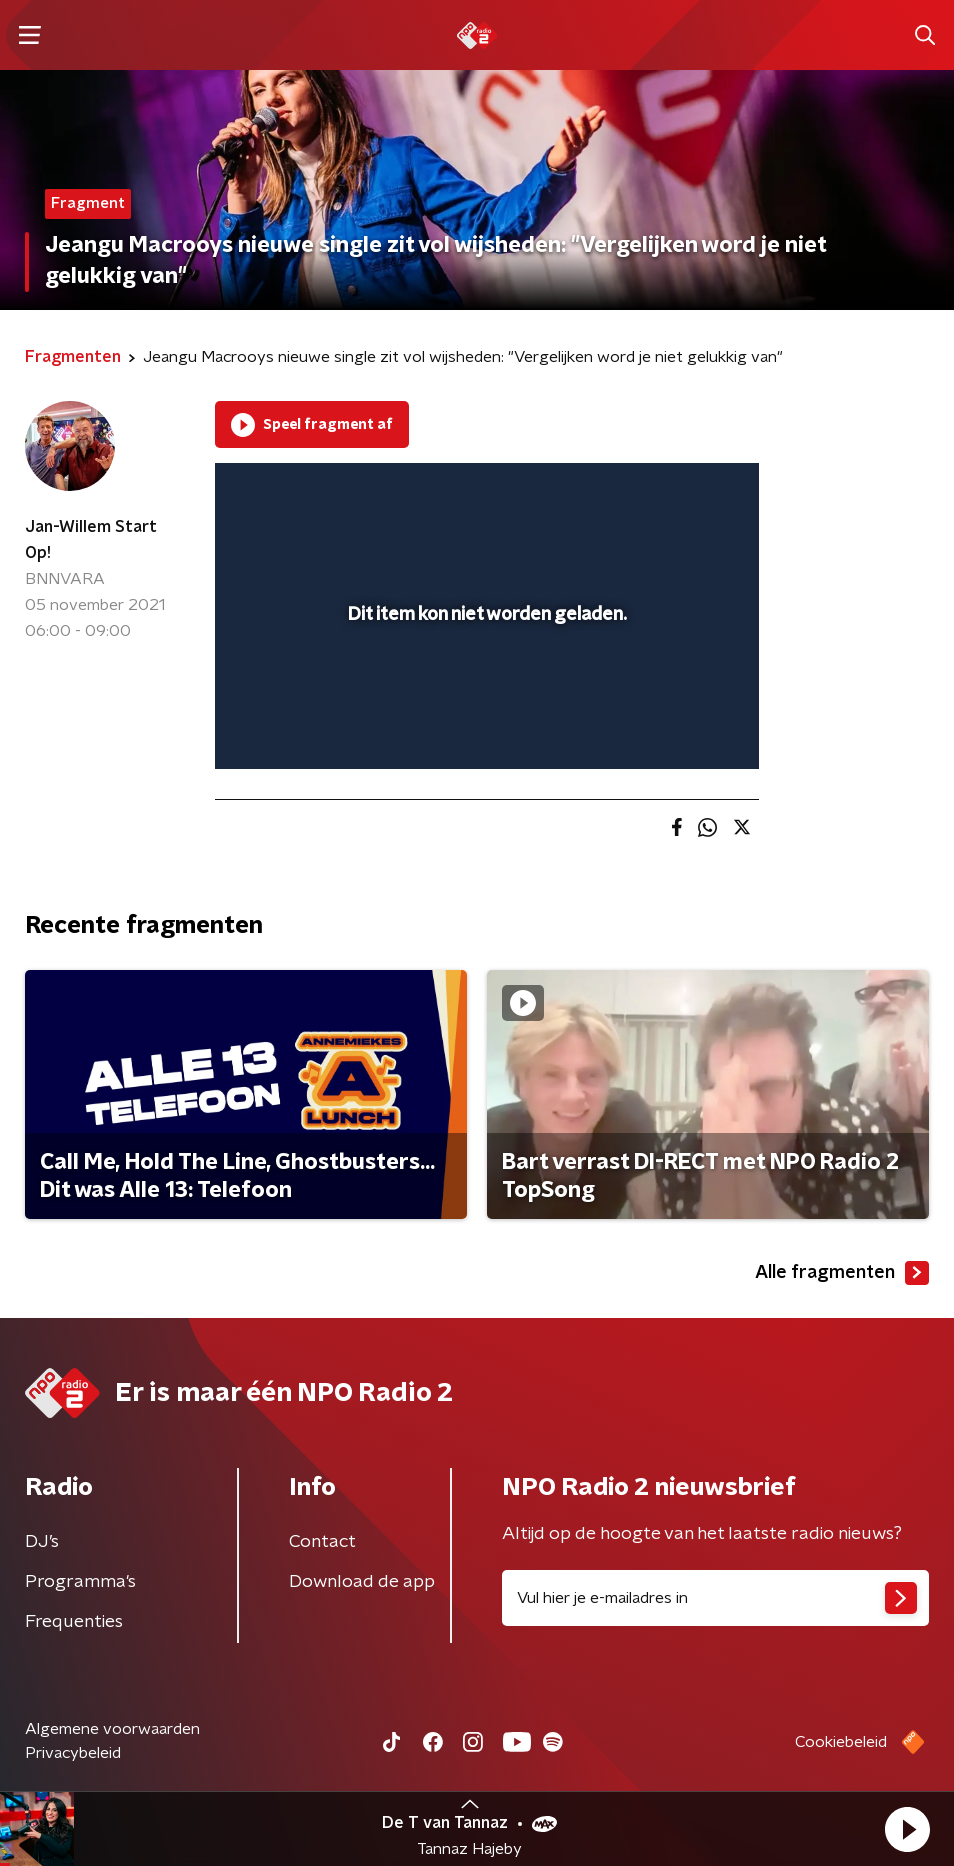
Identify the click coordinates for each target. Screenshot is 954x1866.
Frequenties (74, 1622)
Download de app (362, 1582)
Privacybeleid (73, 1753)
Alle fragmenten (842, 1273)
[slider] (484, 733)
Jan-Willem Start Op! (91, 540)
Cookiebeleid (841, 1742)
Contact (322, 1542)
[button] (907, 1829)
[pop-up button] (651, 491)
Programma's (80, 1582)
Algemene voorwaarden (112, 1729)
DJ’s (42, 1542)
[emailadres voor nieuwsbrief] (715, 1598)
